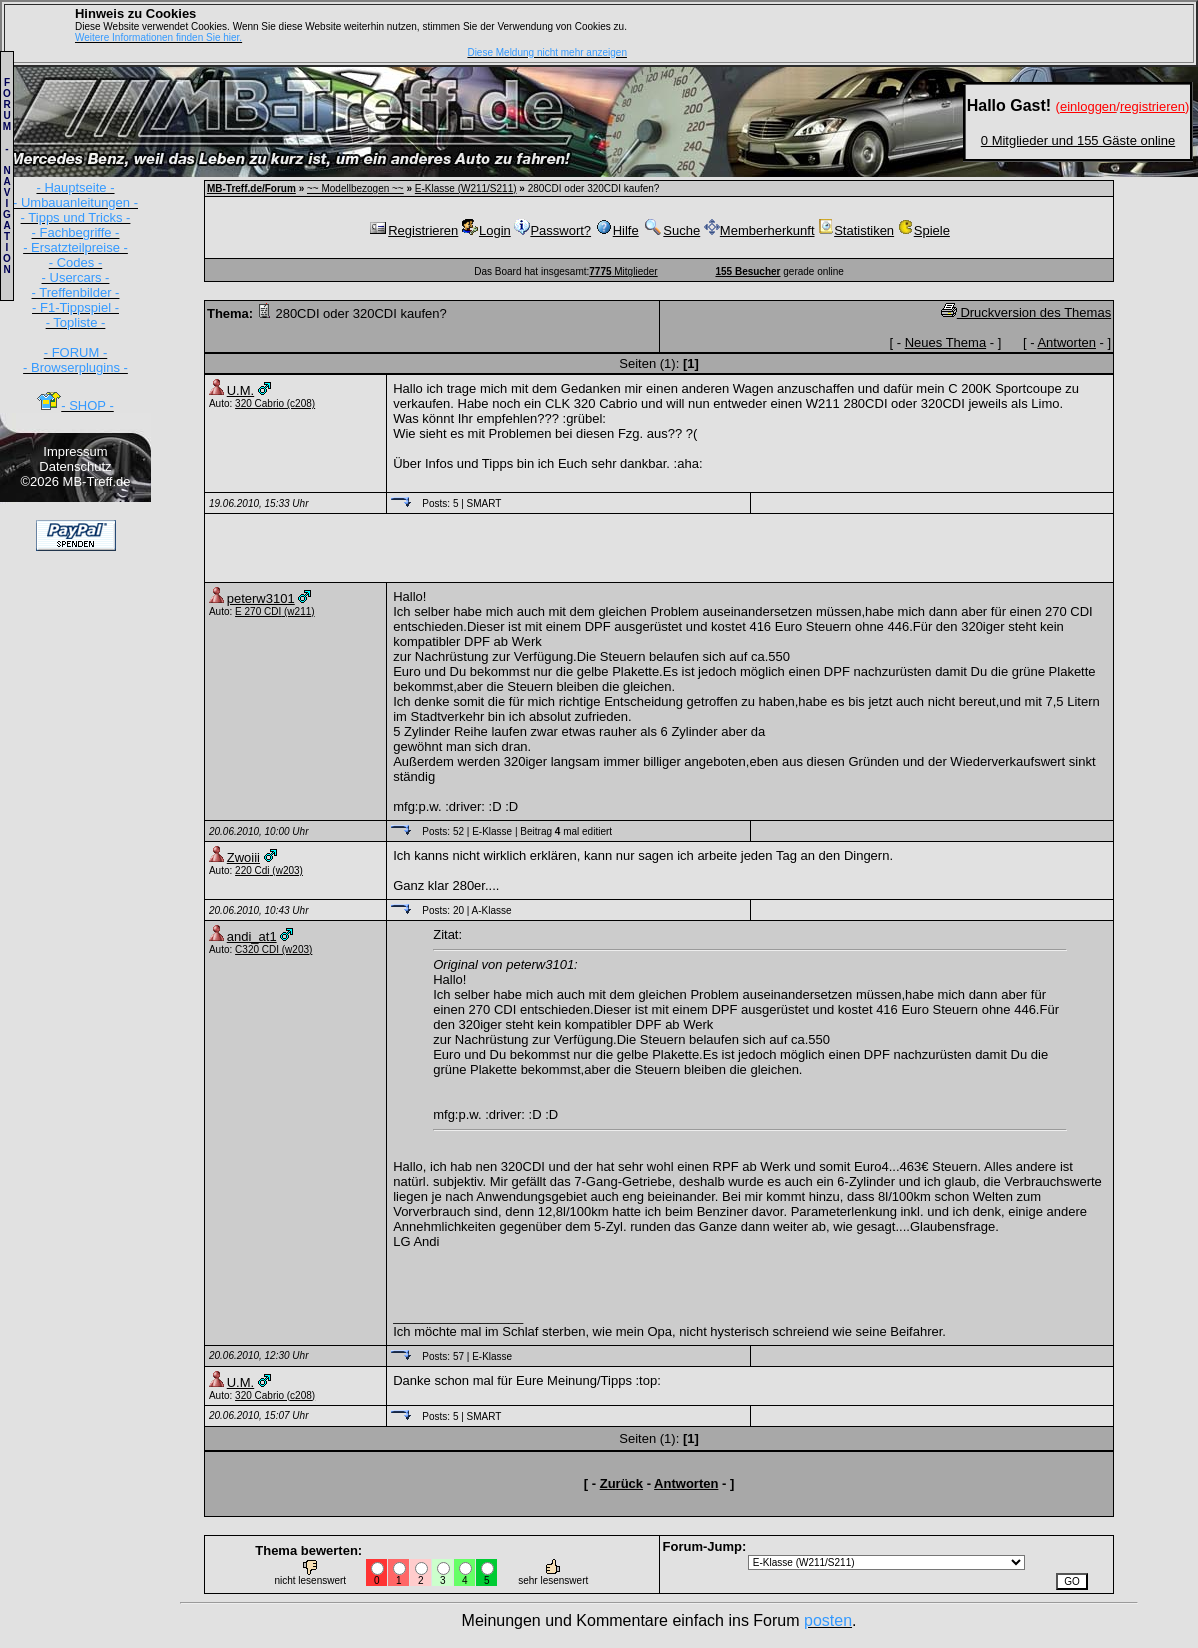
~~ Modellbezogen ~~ (355, 188)
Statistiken (856, 230)
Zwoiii (243, 857)
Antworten (1066, 342)
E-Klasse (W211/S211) (466, 188)
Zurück (621, 1483)
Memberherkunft (759, 230)
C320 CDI (257, 949)
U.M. (240, 390)
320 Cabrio (259, 403)
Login (486, 230)
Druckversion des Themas (1026, 312)
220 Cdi (252, 870)
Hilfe (617, 230)
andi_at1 (252, 936)
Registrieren (413, 230)
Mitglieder (623, 271)
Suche (671, 230)
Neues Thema (945, 342)
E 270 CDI (258, 611)
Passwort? (552, 230)
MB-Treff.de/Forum (251, 188)
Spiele (924, 230)
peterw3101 (261, 598)
